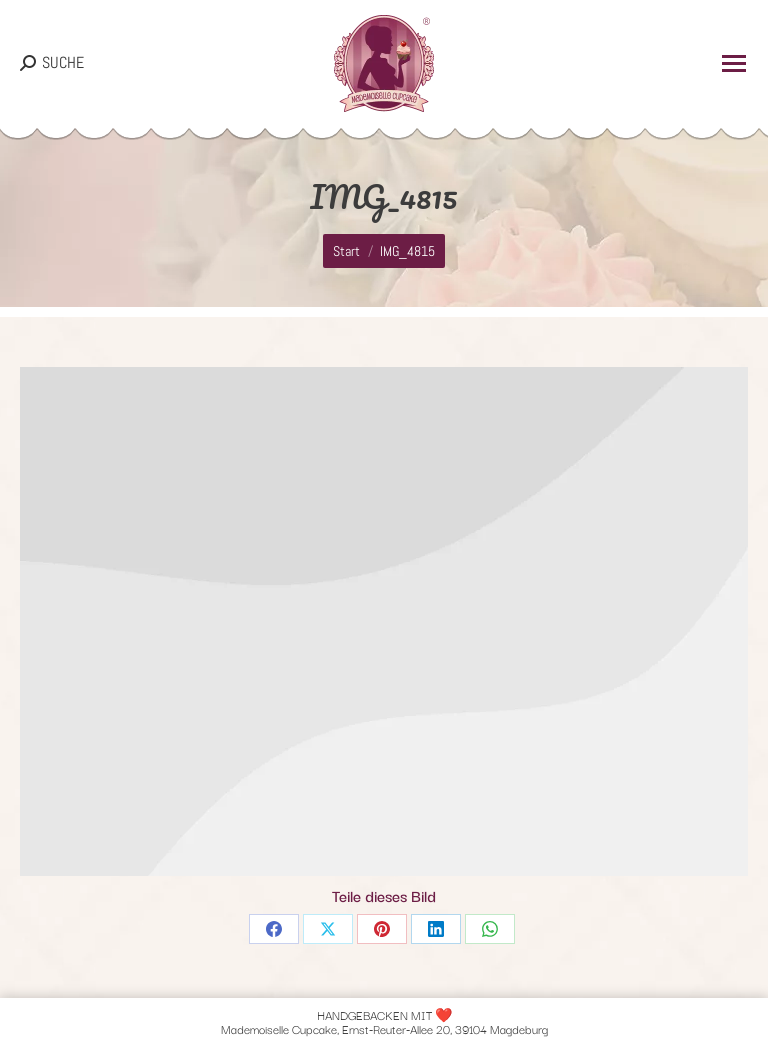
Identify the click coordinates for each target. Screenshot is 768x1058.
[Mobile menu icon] (734, 63)
